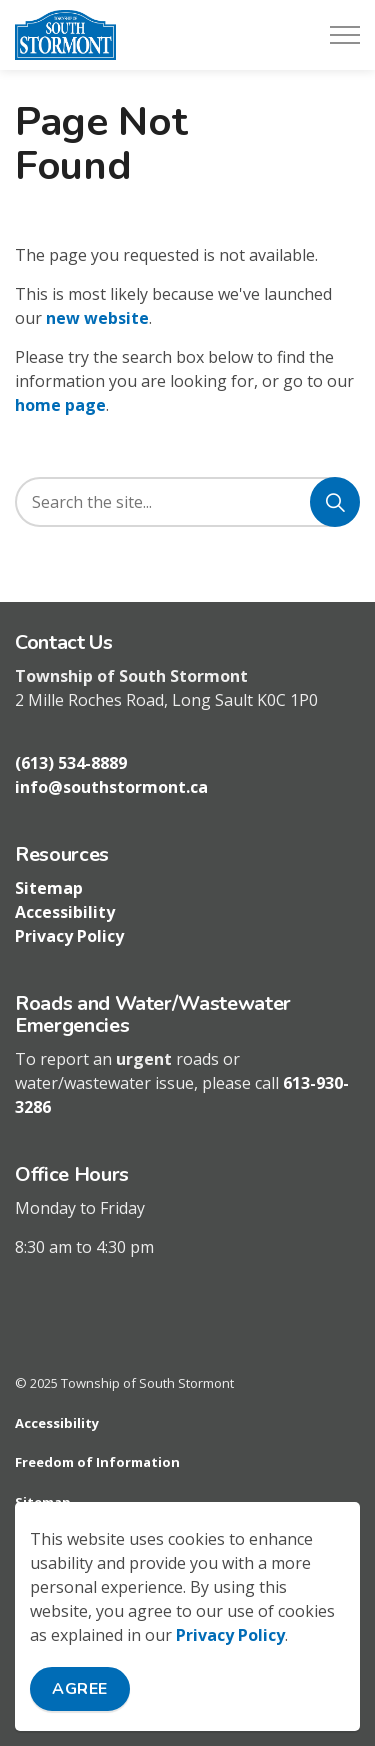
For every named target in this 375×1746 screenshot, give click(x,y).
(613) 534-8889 (71, 763)
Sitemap (49, 888)
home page (60, 405)
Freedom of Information (97, 1462)
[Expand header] (345, 35)
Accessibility (65, 912)
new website (97, 318)
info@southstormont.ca (111, 787)
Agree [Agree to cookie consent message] (80, 1690)
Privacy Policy (230, 1636)
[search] (186, 502)
